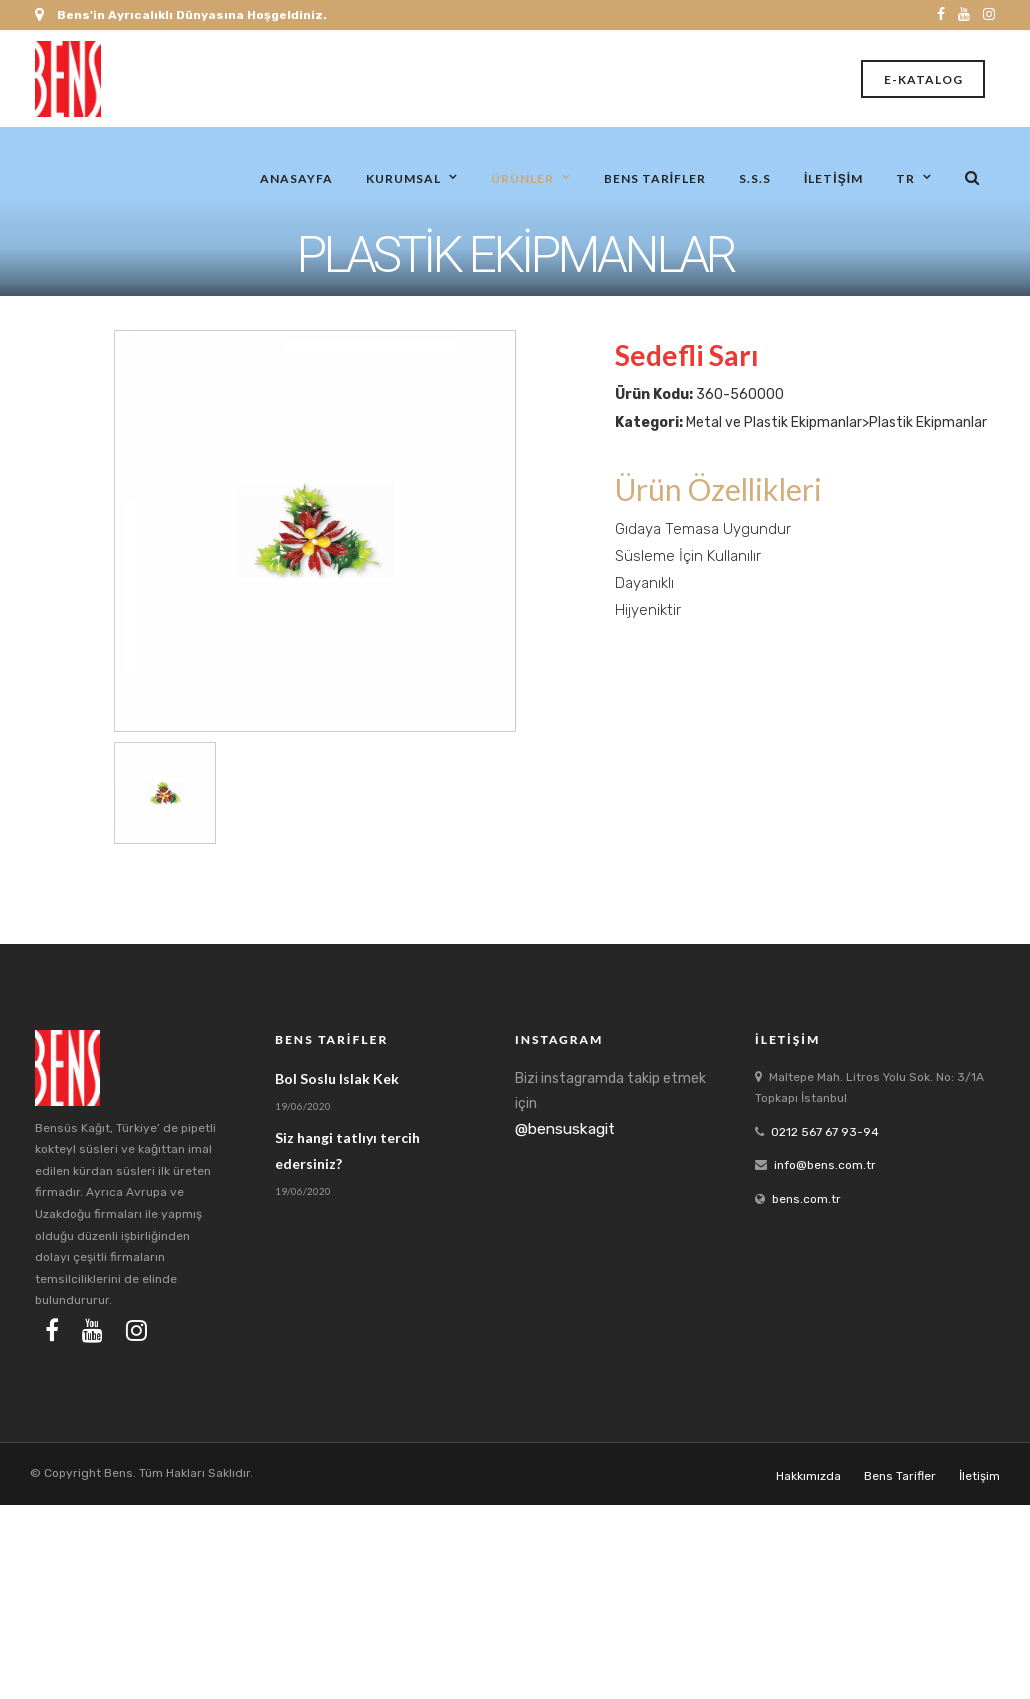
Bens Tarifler (655, 177)
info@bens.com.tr (825, 1165)
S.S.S (755, 177)
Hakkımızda (808, 1476)
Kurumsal (403, 177)
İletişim (833, 177)
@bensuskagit (565, 1129)
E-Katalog (923, 79)
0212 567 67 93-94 (825, 1132)
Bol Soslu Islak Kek (337, 1078)
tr (905, 177)
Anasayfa (296, 177)
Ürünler (522, 177)
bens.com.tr (806, 1199)
